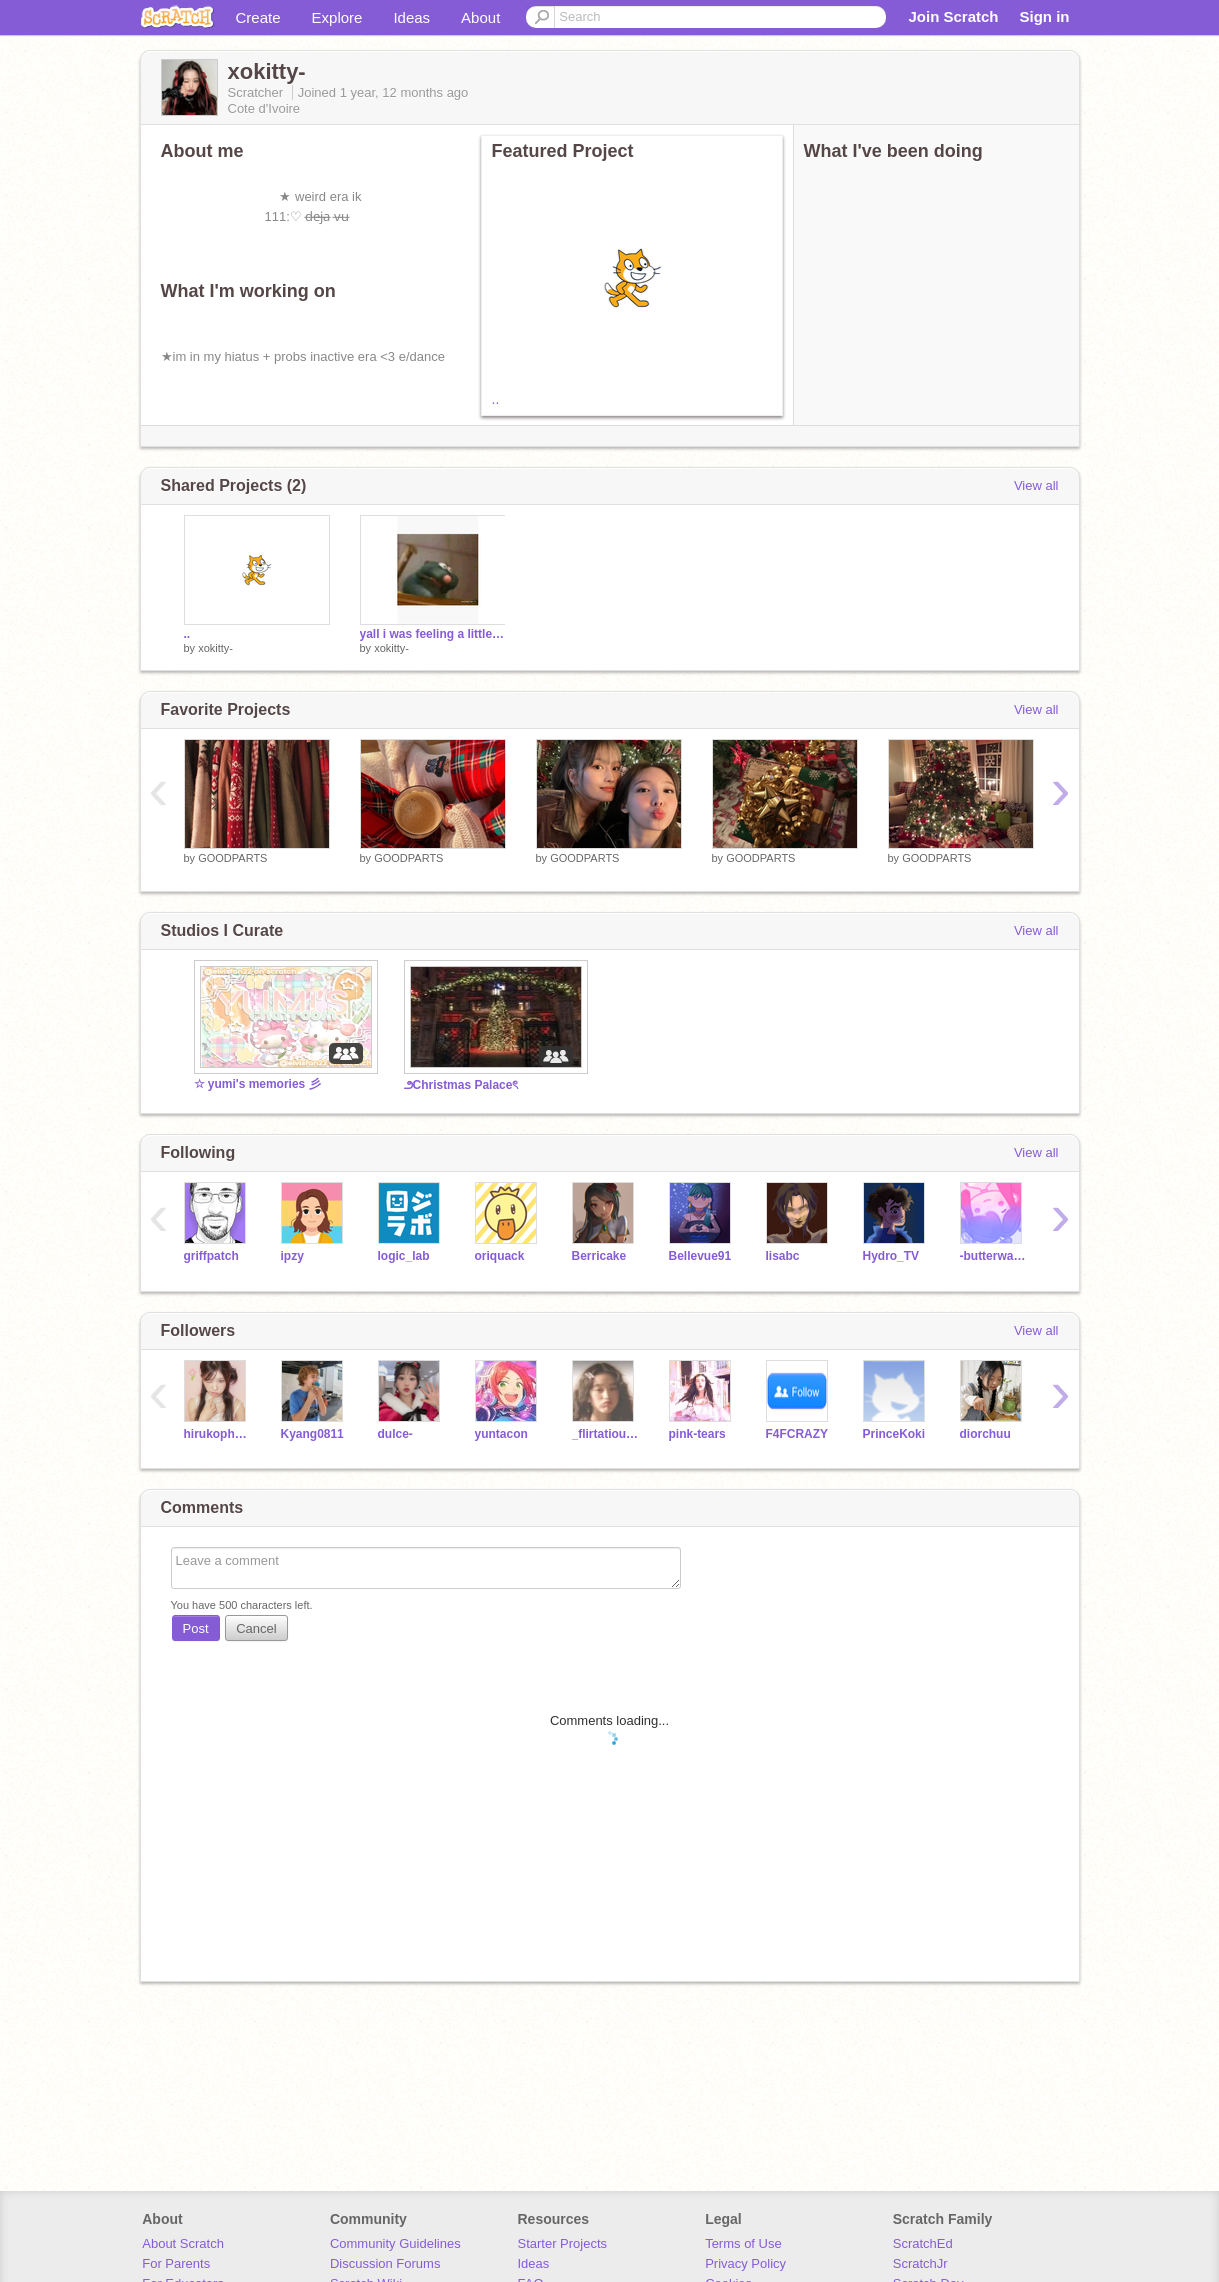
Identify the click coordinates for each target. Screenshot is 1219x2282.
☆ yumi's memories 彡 (257, 1084)
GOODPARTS (232, 858)
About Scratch (183, 2243)
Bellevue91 (700, 1256)
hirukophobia (217, 1434)
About (480, 17)
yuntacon (501, 1434)
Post (196, 1628)
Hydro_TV (891, 1256)
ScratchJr (920, 2263)
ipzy (292, 1256)
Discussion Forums (385, 2263)
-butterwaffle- (993, 1256)
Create (258, 17)
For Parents (176, 2263)
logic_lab (404, 1256)
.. (496, 399)
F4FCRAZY (797, 1434)
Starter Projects (563, 2243)
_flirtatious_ (605, 1434)
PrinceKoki (894, 1434)
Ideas (411, 17)
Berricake (599, 1256)
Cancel (256, 1628)
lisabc (783, 1256)
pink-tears (697, 1434)
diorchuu (985, 1434)
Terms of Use (743, 2243)
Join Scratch (953, 16)
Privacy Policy (745, 2263)
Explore (337, 17)
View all (1036, 485)
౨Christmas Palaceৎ (461, 1085)
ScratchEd (923, 2243)
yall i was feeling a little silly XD (433, 634)
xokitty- (215, 648)
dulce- (395, 1434)
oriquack (500, 1256)
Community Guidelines (395, 2243)
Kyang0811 (312, 1434)
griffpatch (211, 1256)
